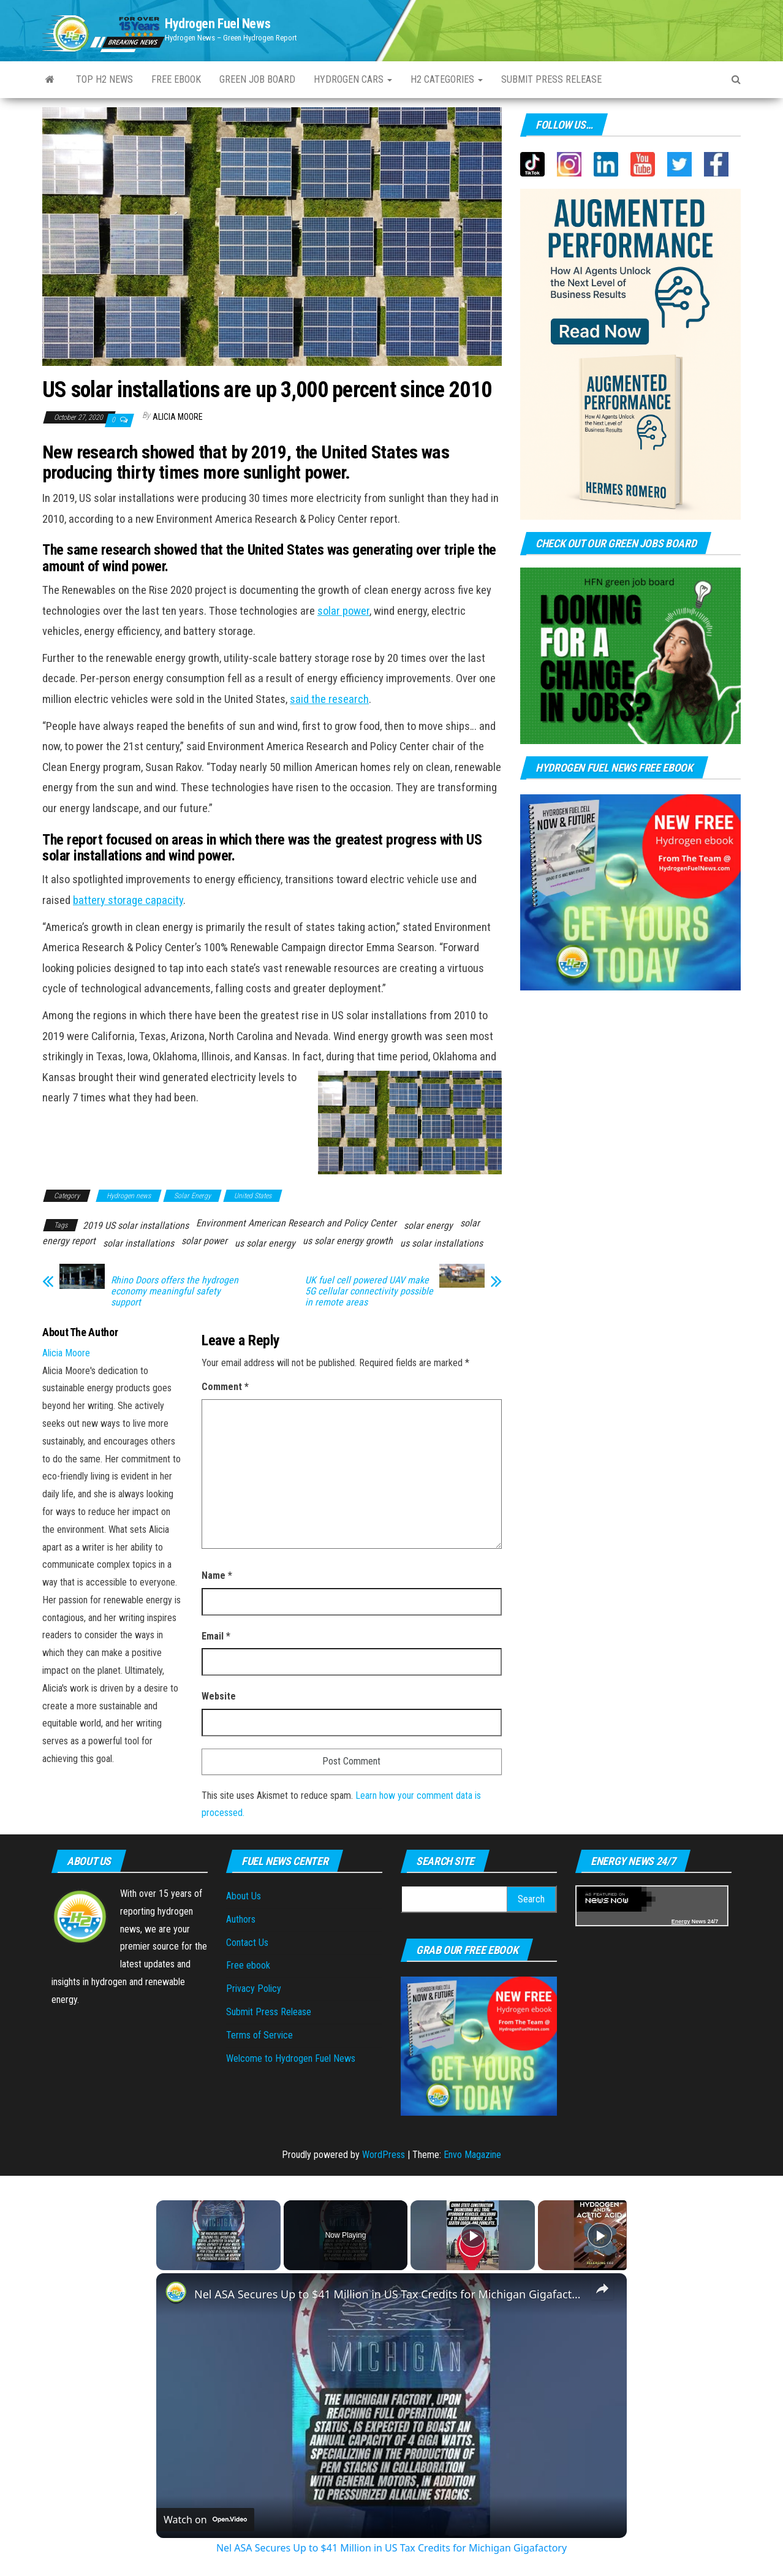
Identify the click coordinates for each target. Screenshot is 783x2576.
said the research (329, 699)
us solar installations (441, 1243)
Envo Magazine (472, 2154)
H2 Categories (446, 79)
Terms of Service (259, 2035)
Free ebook (176, 79)
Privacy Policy (253, 1988)
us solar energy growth (348, 1241)
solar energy (428, 1225)
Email (216, 1636)
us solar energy (265, 1243)
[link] (176, 2293)
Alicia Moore (178, 417)
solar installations (138, 1243)
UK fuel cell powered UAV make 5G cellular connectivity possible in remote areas (369, 1291)
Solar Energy (192, 1195)
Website (219, 1696)
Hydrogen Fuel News (217, 23)
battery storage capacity (128, 900)
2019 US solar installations (136, 1225)
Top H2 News (104, 79)
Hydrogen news (129, 1195)
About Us (243, 1896)
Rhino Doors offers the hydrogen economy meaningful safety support (174, 1291)
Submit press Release (551, 79)
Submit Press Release (268, 2012)
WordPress (383, 2154)
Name (217, 1575)
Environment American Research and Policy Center (296, 1223)
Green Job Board (257, 79)
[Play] (473, 2235)
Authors (240, 1919)
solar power (343, 611)
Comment (225, 1386)
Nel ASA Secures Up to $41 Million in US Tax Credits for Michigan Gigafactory (389, 2294)
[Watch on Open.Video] (205, 2519)
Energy (680, 1921)
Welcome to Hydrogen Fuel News (290, 2058)
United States (252, 1195)
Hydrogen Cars (353, 79)
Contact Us (247, 1942)
